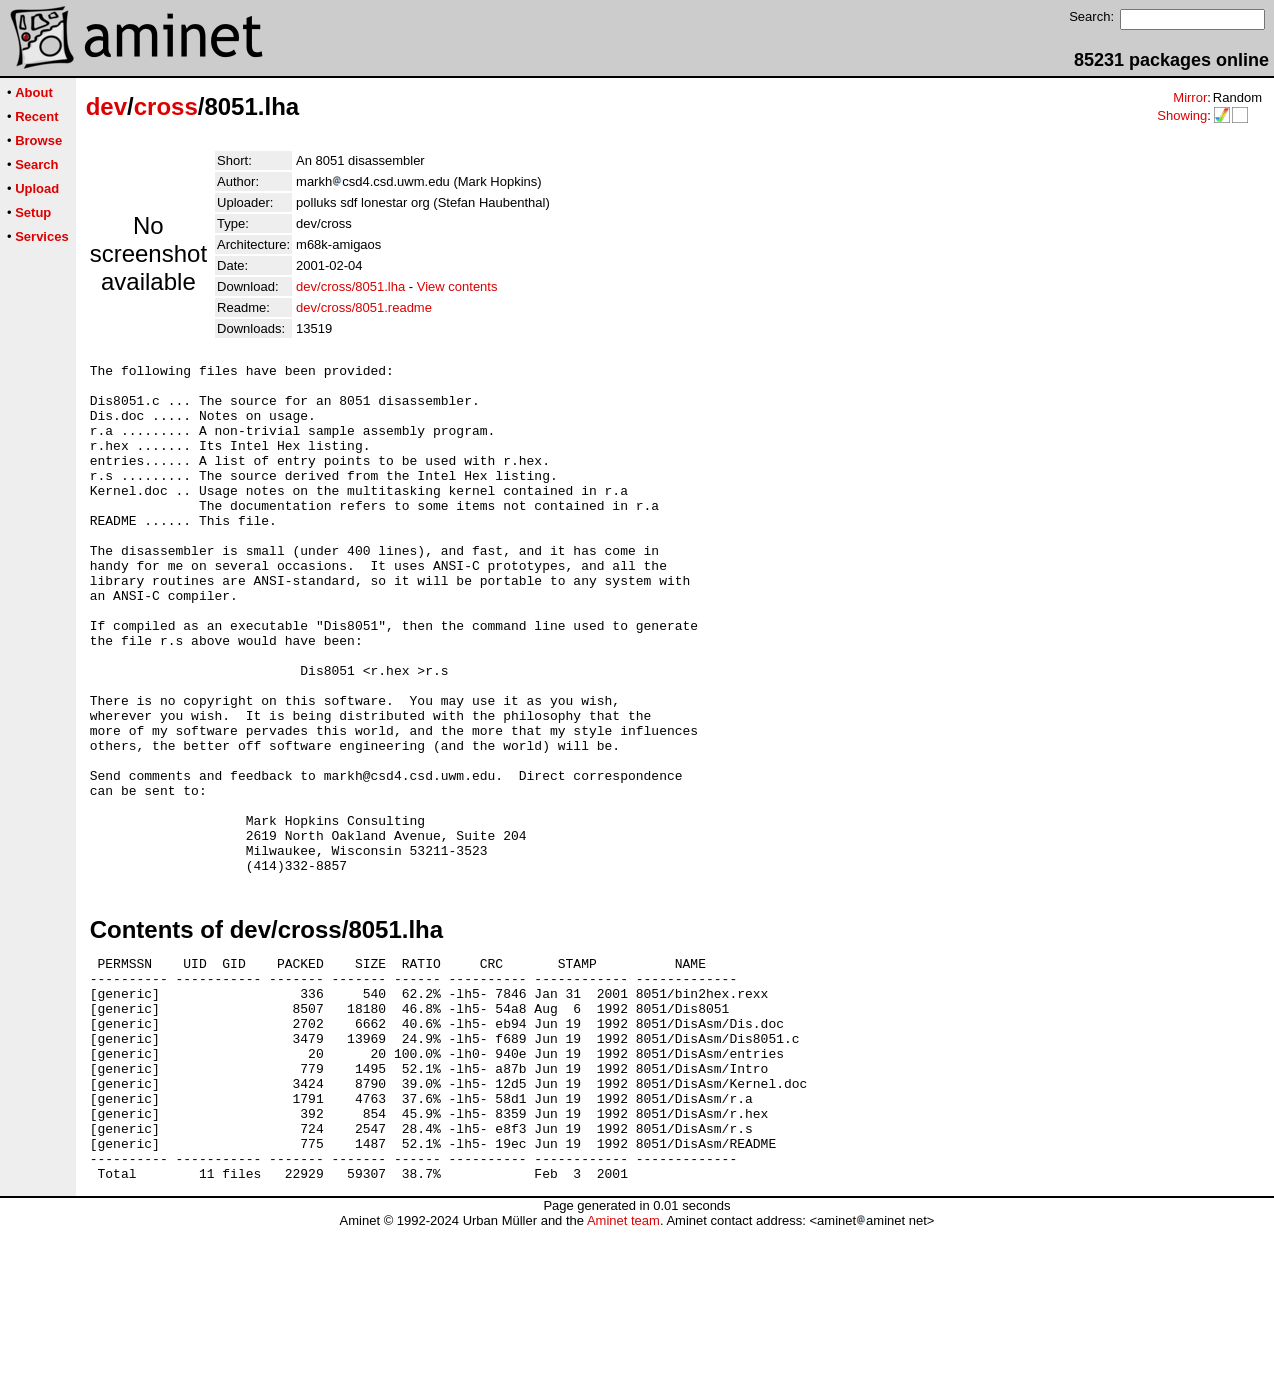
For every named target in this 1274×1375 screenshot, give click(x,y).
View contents (457, 286)
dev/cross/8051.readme (364, 307)
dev (106, 106)
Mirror (1190, 97)
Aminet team (623, 1367)
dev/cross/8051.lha (350, 286)
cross (166, 106)
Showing (1182, 115)
